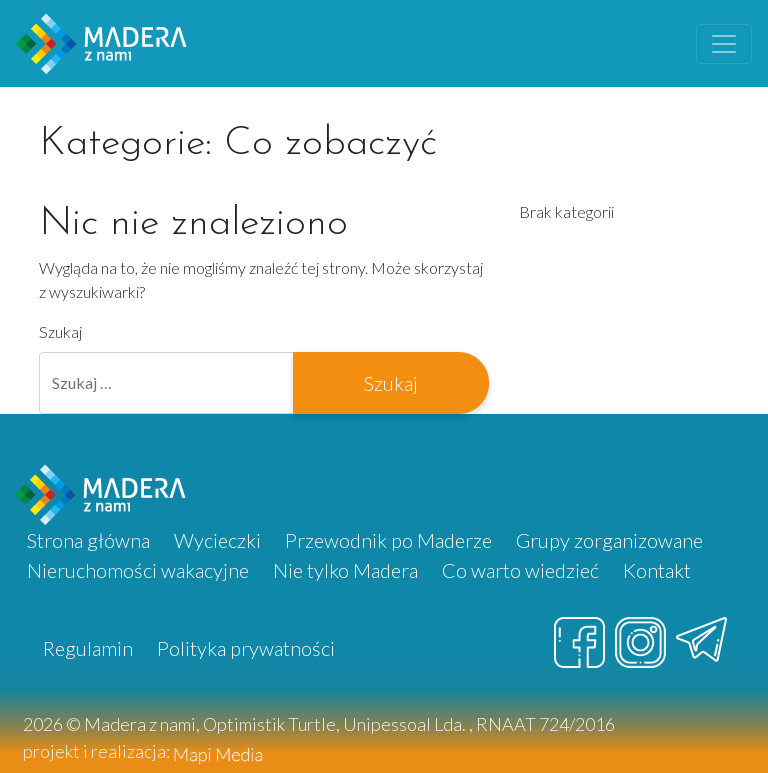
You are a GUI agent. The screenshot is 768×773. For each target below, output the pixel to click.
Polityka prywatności (246, 648)
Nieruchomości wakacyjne (138, 570)
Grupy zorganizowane (609, 540)
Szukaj (60, 331)
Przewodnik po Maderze (388, 540)
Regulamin (88, 648)
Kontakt (657, 570)
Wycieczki (217, 540)
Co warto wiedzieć (520, 570)
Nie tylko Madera (345, 570)
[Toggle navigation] (724, 44)
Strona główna (88, 540)
